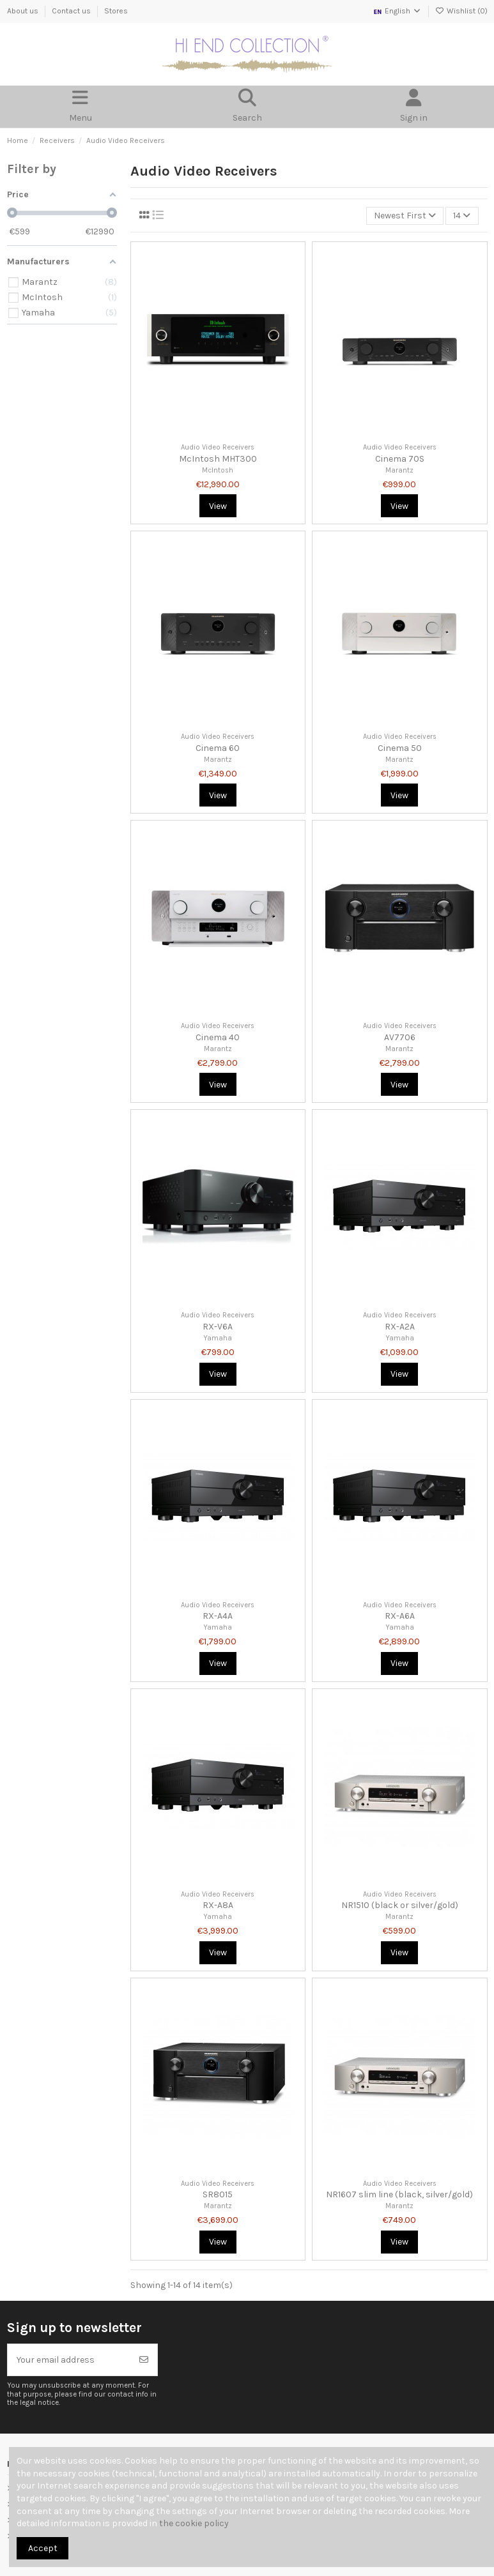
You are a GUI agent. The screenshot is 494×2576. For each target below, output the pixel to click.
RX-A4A (218, 1615)
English (397, 10)
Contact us (72, 10)
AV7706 (399, 1037)
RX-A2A (400, 1326)
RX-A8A (218, 1905)
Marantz (399, 470)
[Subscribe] (143, 2359)
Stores (116, 10)
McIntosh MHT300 (218, 458)
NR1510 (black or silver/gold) (399, 1905)
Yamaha (217, 1338)
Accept (43, 2548)
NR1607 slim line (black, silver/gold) (399, 2194)
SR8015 (218, 2194)
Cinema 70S (399, 458)
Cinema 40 (218, 1037)
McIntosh (217, 470)
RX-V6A (218, 1326)
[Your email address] (70, 2359)
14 (461, 215)
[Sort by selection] (405, 216)
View (218, 506)
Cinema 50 (400, 748)
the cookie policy (194, 2523)
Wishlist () (461, 10)
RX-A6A (400, 1615)
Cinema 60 (218, 748)
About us (23, 10)
